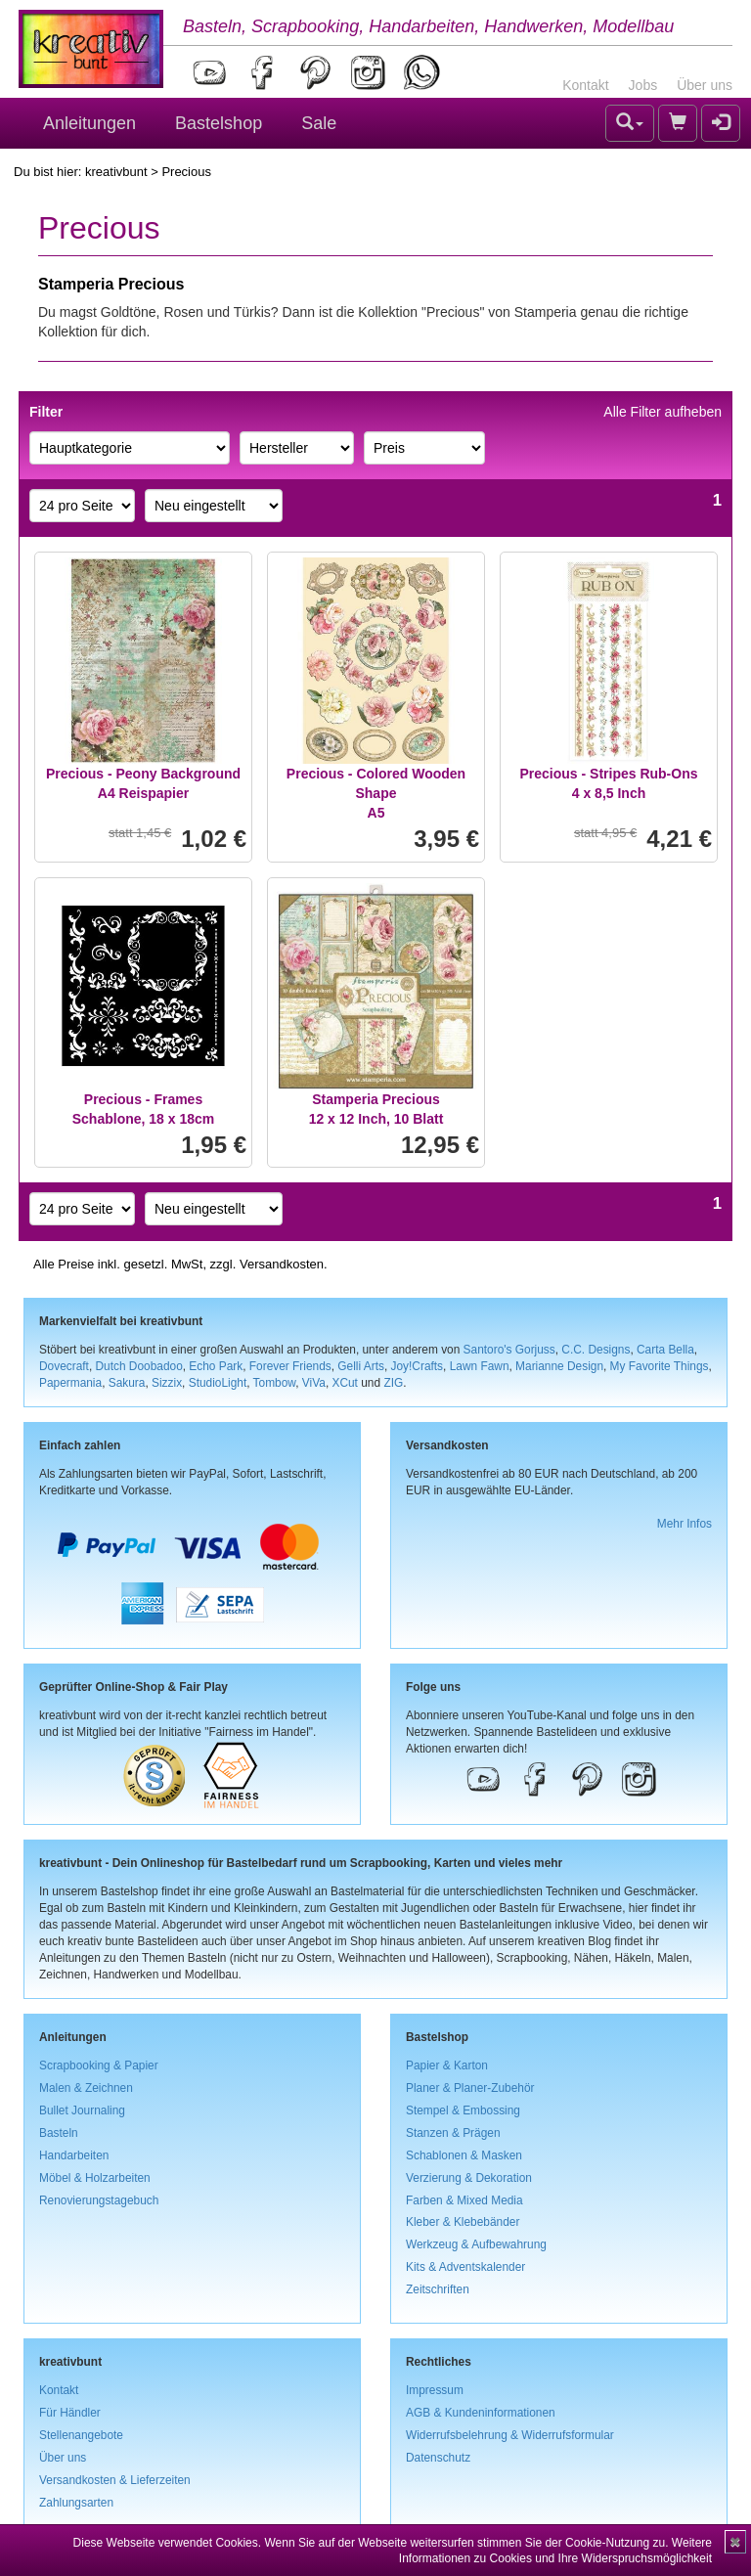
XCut (344, 1383)
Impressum (435, 2390)
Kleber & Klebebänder (462, 2222)
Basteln (58, 2133)
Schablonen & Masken (464, 2155)
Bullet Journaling (82, 2110)
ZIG (393, 1383)
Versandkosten (282, 1264)
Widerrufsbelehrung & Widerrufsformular (510, 2435)
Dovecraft (64, 1366)
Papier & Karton (447, 2065)
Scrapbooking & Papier (98, 2065)
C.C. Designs (595, 1349)
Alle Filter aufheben (662, 412)
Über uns (704, 85)
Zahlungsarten (76, 2502)
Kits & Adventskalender (465, 2267)
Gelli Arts (360, 1366)
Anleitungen (89, 123)
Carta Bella (665, 1349)
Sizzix (167, 1383)
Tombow (274, 1383)
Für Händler (70, 2413)
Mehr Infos (684, 1524)
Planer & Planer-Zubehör (470, 2088)
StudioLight (218, 1383)
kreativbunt (116, 171)
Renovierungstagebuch (98, 2200)
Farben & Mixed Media (464, 2200)
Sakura (127, 1383)
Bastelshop (218, 123)
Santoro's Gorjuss (509, 1349)
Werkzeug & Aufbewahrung (476, 2244)
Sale (318, 123)
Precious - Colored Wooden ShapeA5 (376, 793)
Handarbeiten (74, 2155)
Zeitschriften (437, 2289)
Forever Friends (290, 1366)
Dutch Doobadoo (139, 1366)
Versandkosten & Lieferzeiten (115, 2480)
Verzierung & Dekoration (469, 2178)
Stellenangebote (81, 2435)
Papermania (70, 1383)
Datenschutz (438, 2458)
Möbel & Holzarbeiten (95, 2178)
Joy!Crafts (417, 1366)
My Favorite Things (659, 1366)
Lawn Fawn (479, 1366)
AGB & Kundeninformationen (480, 2413)
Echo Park (216, 1366)
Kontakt (585, 85)
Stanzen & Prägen (453, 2133)
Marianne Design (559, 1366)
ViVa (314, 1383)
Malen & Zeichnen (86, 2088)
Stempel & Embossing (463, 2110)
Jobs (643, 85)
